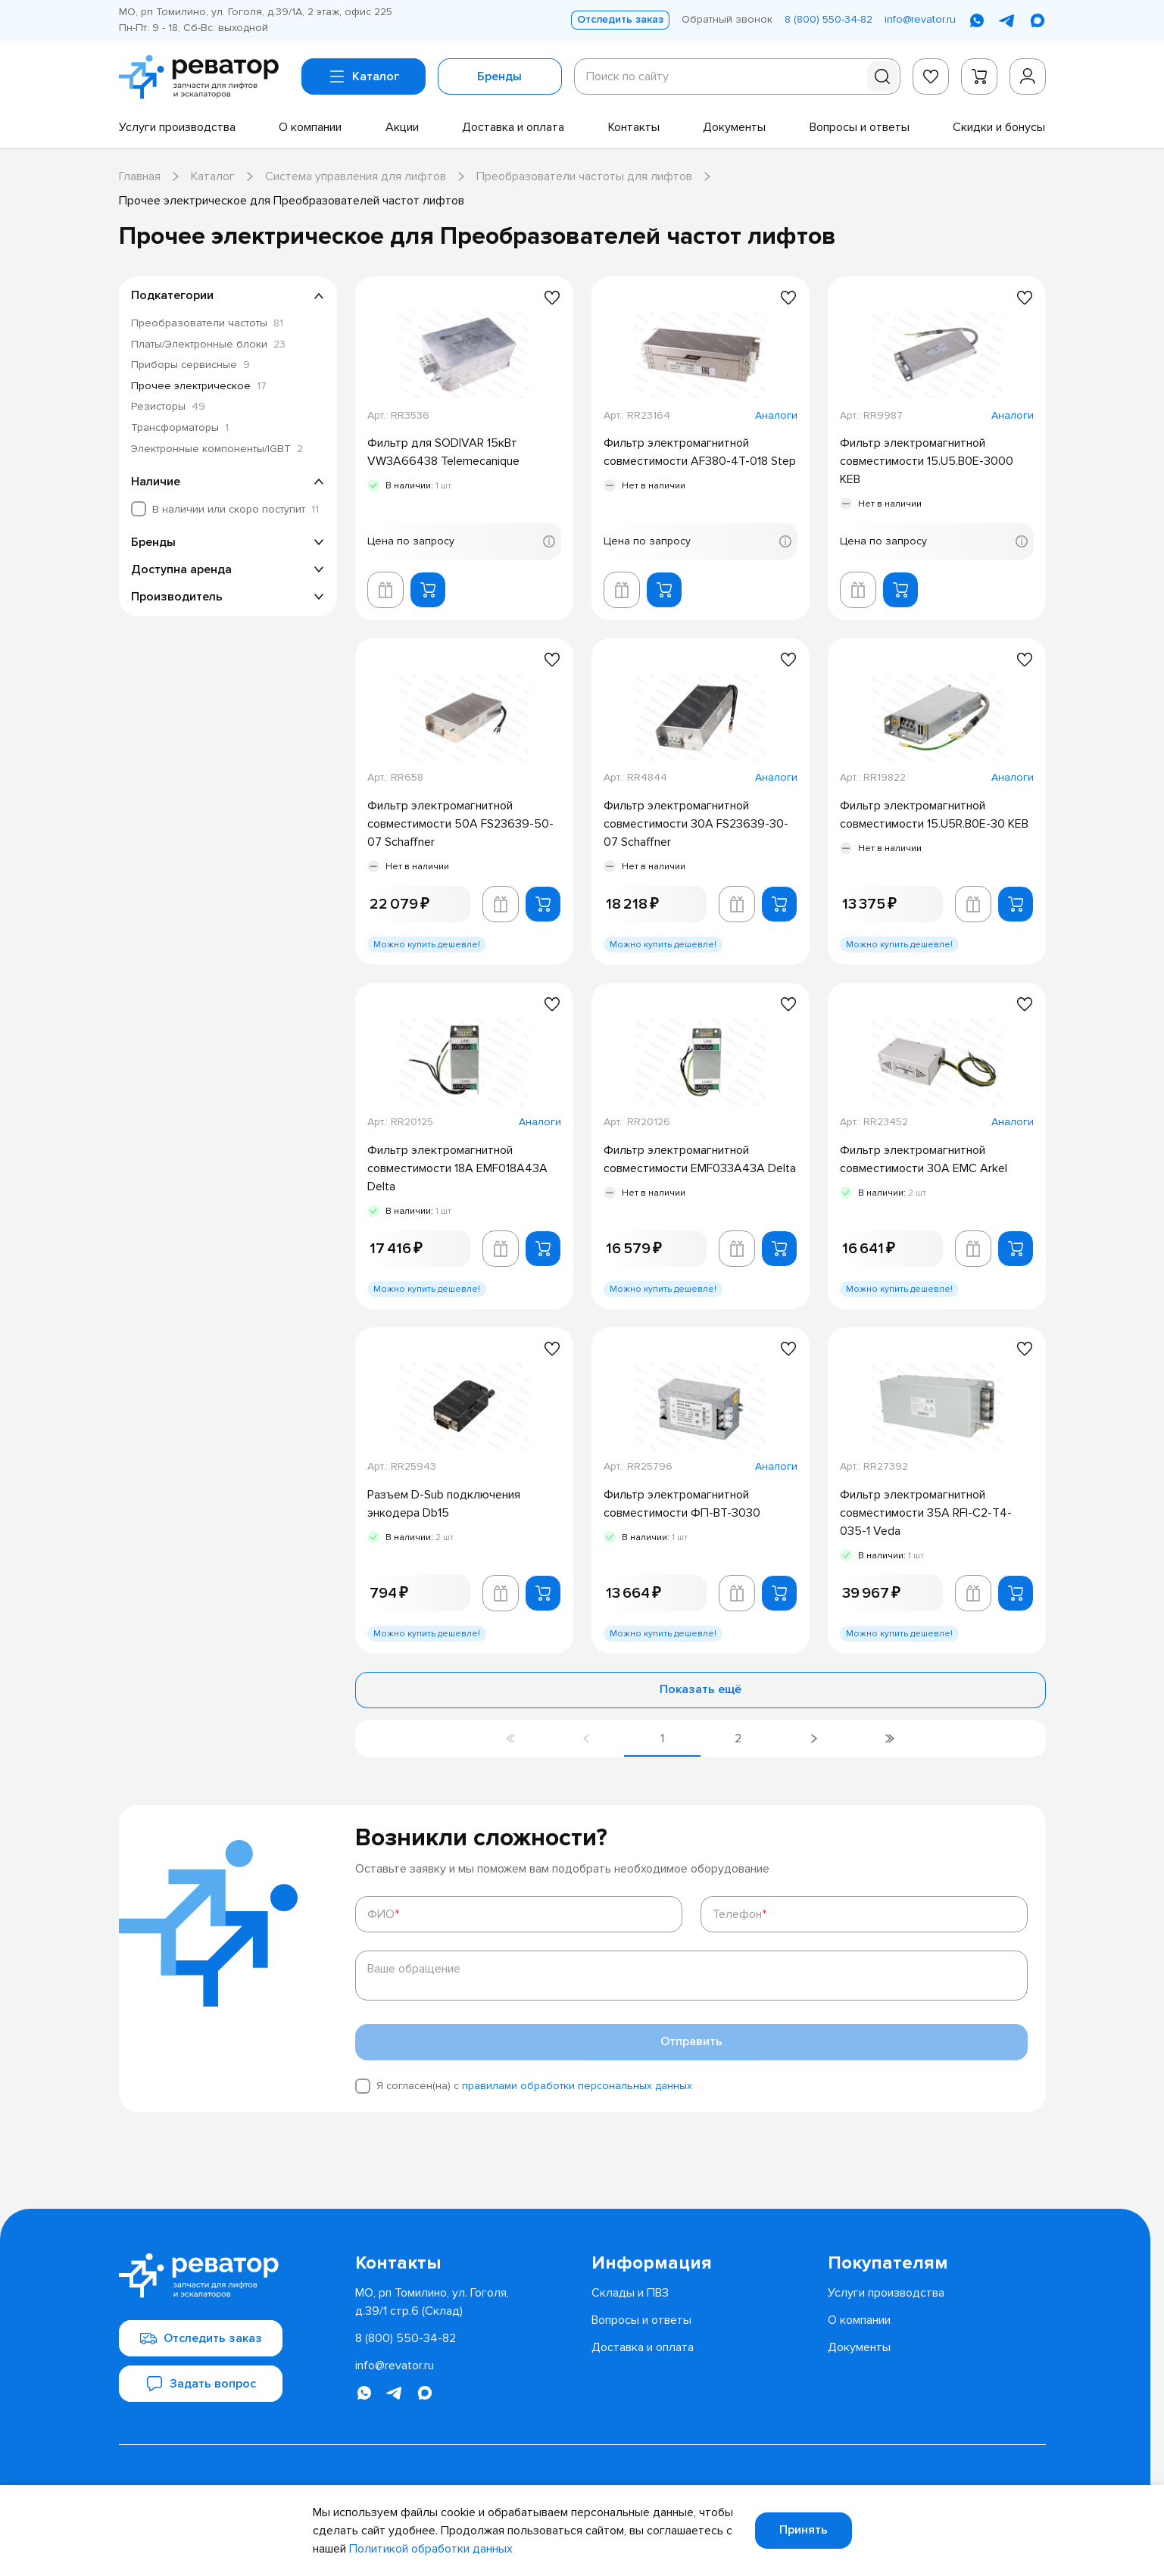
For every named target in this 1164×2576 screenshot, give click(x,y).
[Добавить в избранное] (552, 297)
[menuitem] (177, 127)
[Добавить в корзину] (428, 590)
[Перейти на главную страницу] (204, 77)
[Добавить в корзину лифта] (385, 590)
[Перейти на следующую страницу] (814, 1738)
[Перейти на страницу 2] (738, 1738)
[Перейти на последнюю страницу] (890, 1738)
